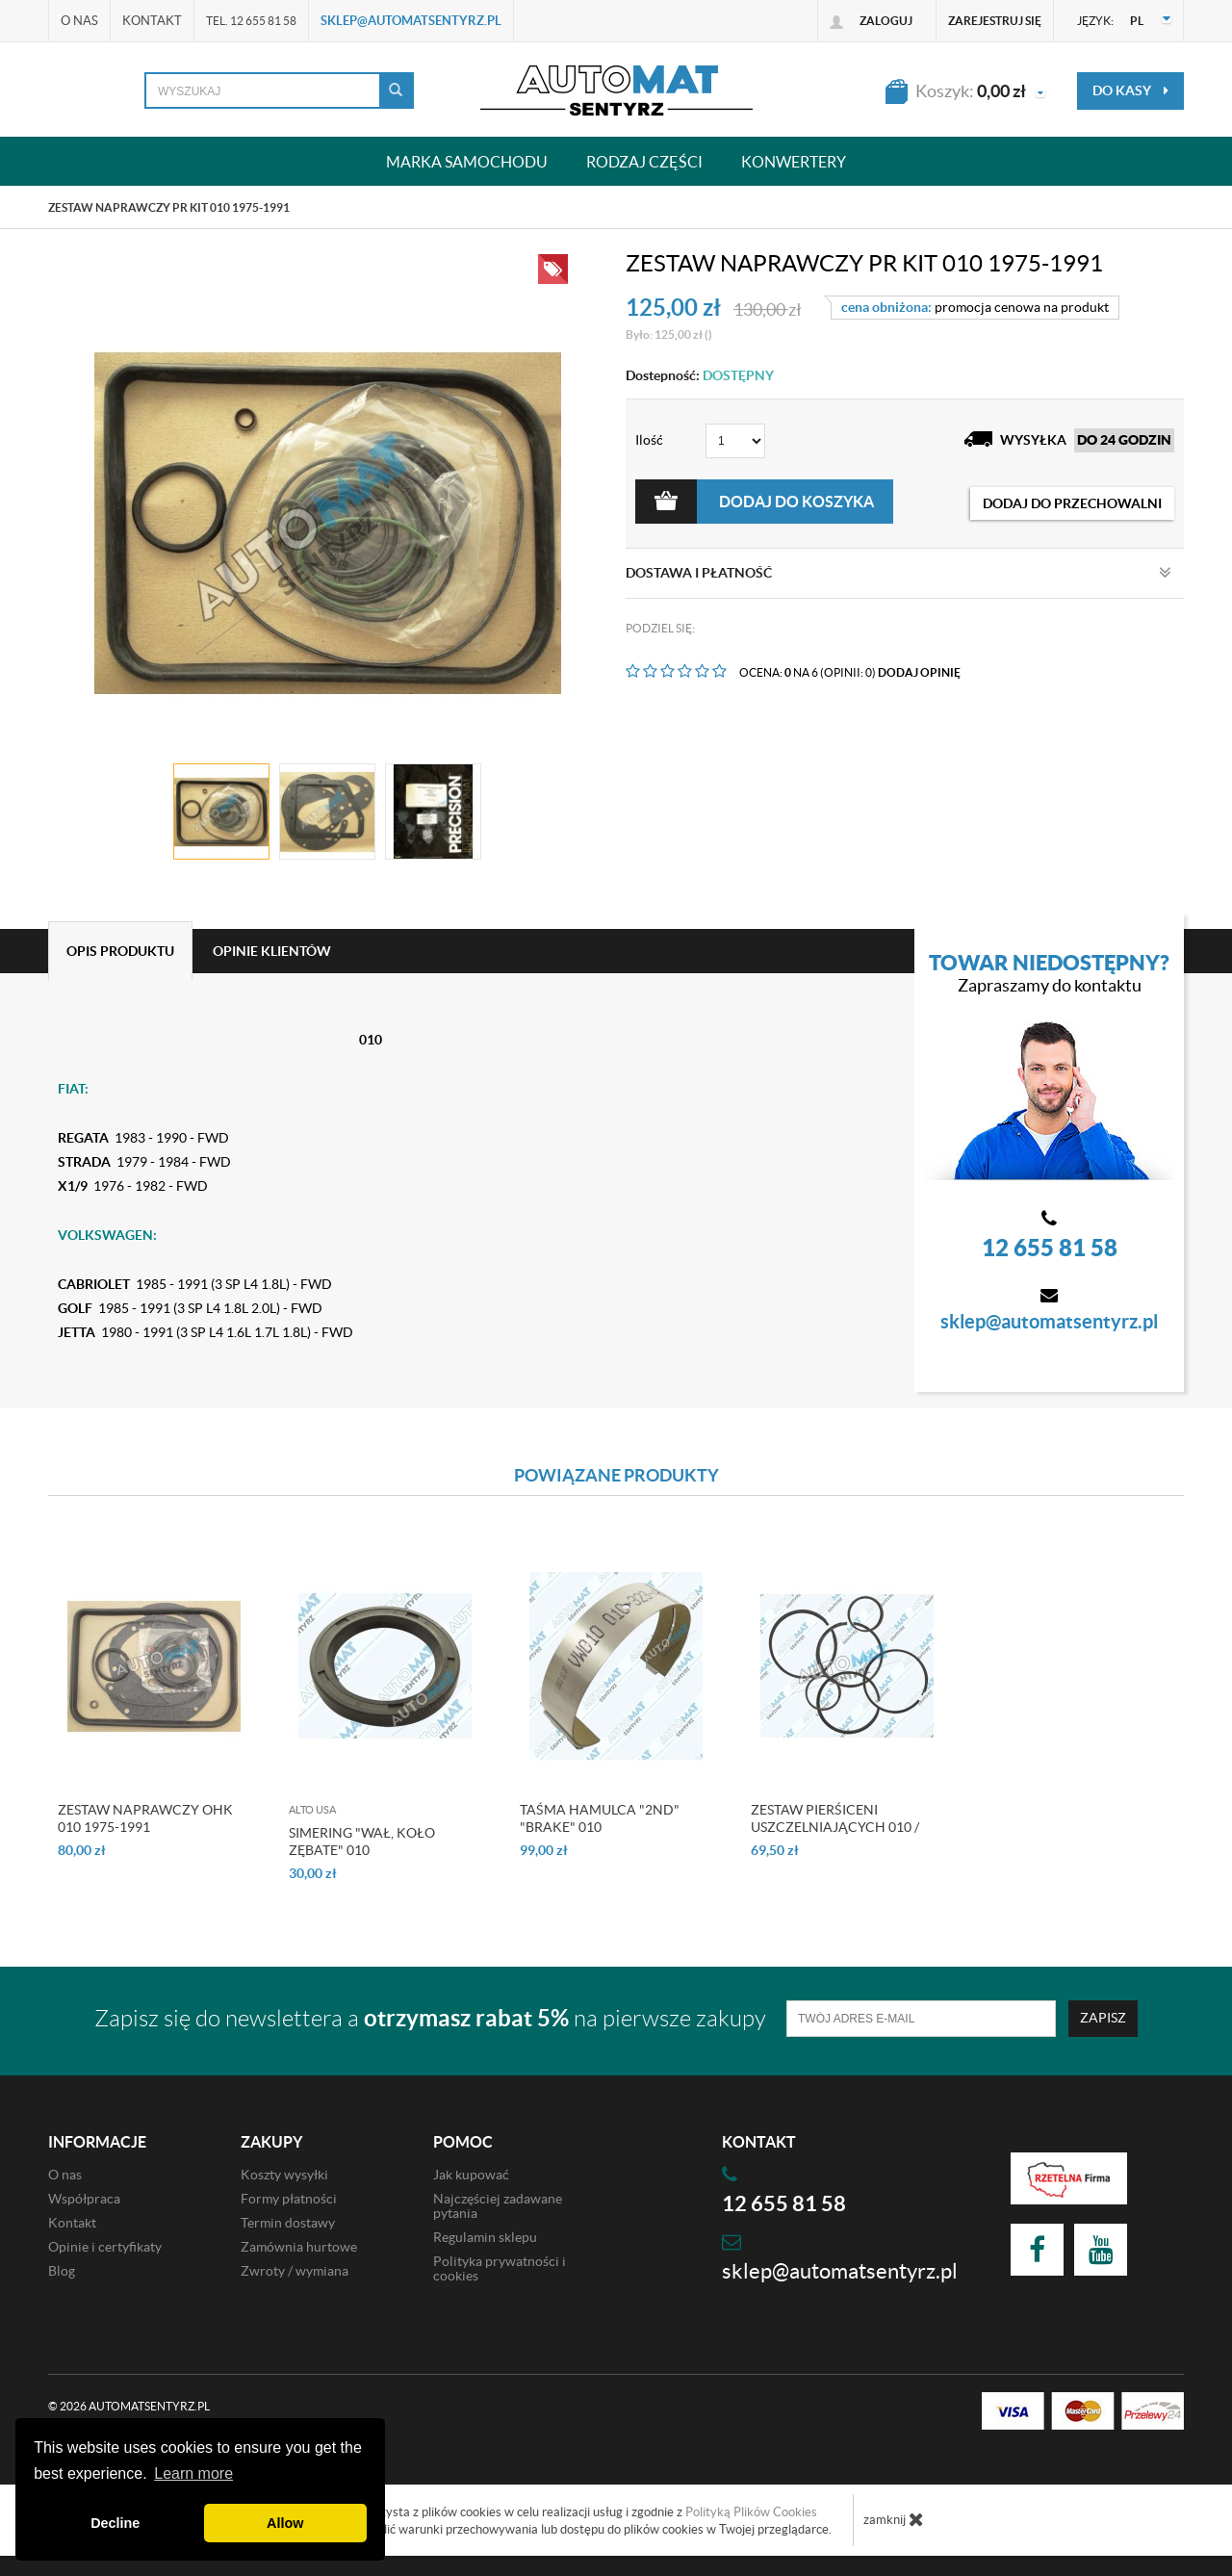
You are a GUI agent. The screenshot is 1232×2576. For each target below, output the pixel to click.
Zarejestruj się (994, 20)
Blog (61, 2271)
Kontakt (152, 20)
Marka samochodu (467, 161)
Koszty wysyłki (284, 2174)
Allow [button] (285, 2523)
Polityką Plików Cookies (751, 2512)
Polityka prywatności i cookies (499, 2268)
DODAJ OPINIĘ (919, 672)
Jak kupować (471, 2174)
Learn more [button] (193, 2473)
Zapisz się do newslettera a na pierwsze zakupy (430, 2018)
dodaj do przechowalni (1072, 503)
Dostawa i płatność (898, 572)
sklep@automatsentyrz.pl (411, 20)
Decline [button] (115, 2523)
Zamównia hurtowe (299, 2246)
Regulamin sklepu (485, 2237)
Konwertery (793, 161)
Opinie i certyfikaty (105, 2246)
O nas (79, 20)
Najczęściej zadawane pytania (497, 2206)
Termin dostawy (288, 2222)
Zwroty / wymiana (294, 2271)
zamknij (893, 2519)
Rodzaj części (644, 161)
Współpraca (84, 2198)
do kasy (1130, 90)
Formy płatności (289, 2198)
